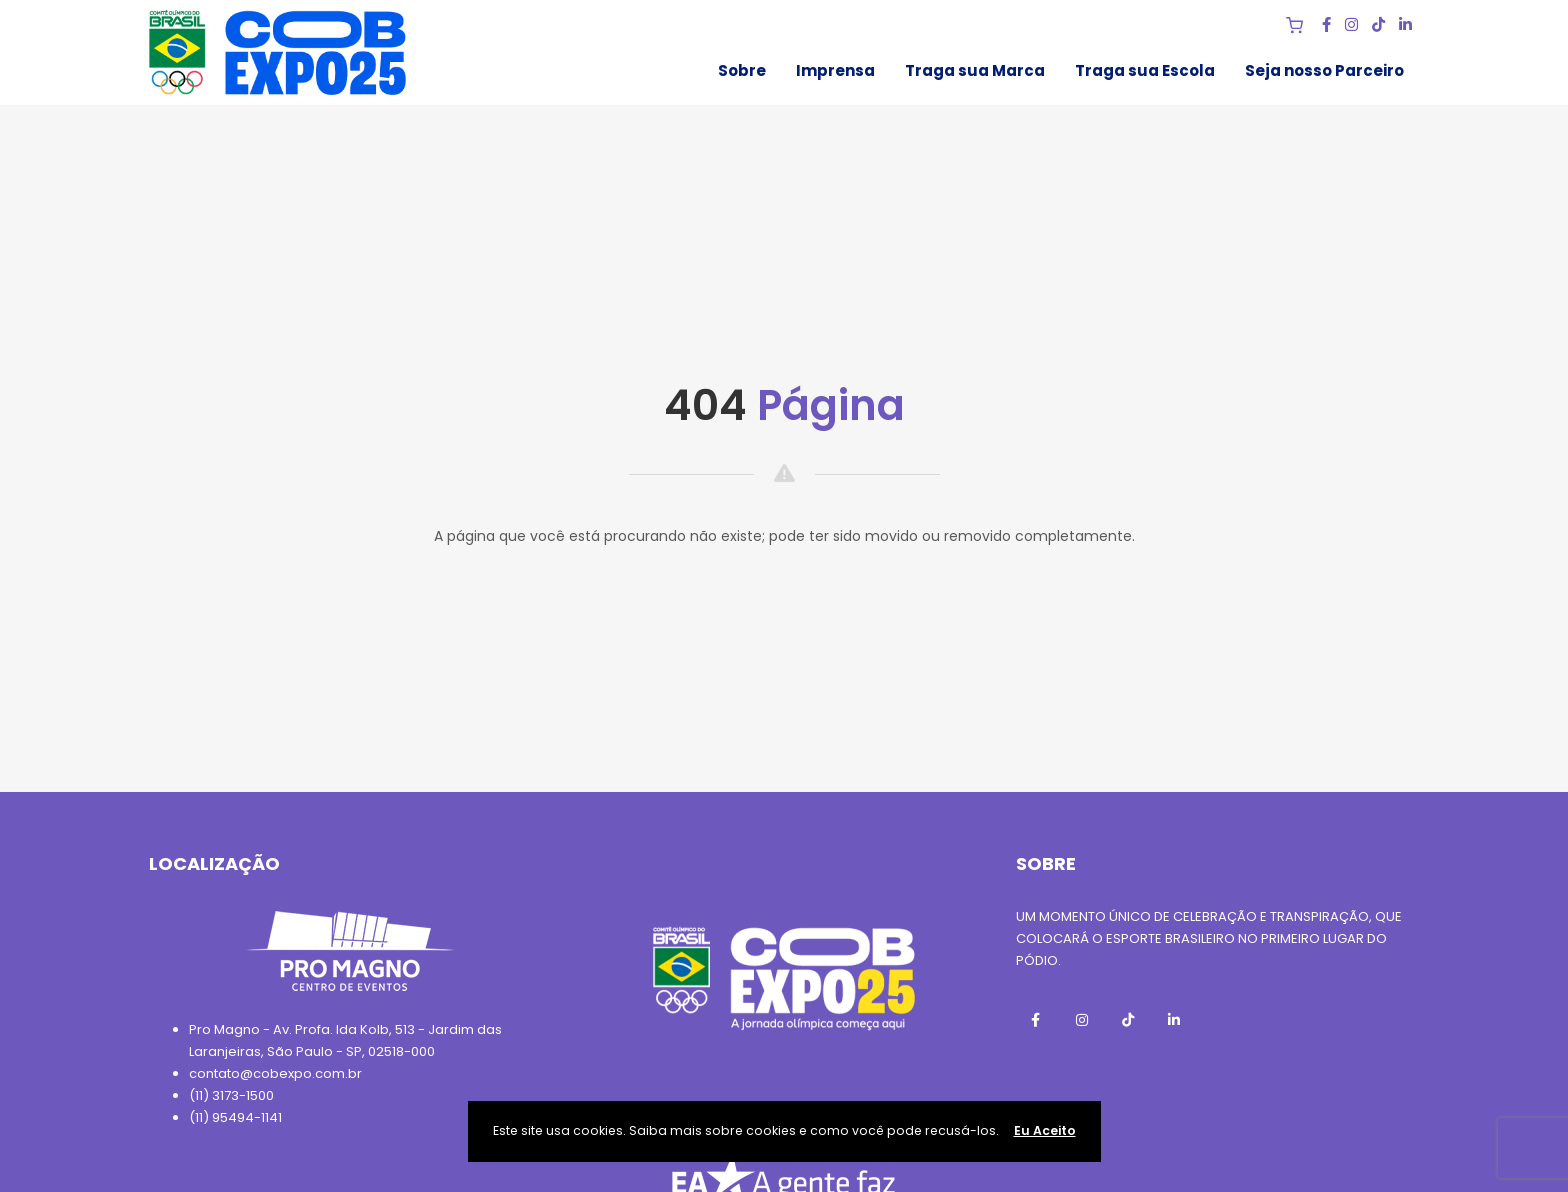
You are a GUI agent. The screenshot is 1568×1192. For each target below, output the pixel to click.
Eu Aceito (1045, 1130)
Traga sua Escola (1145, 70)
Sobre (742, 70)
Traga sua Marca (975, 70)
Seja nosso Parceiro (1324, 70)
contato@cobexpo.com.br (275, 1073)
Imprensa (835, 70)
